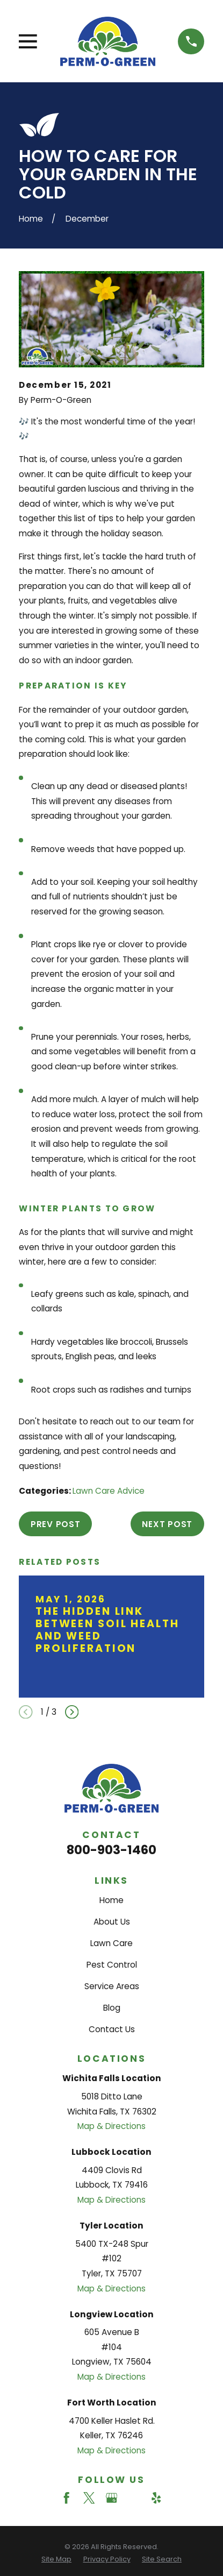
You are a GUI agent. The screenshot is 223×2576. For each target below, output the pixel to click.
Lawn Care (111, 1943)
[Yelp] (156, 2497)
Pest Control (112, 1964)
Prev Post (56, 1524)
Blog (111, 2007)
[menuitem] (56, 2559)
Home (111, 1900)
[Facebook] (66, 2497)
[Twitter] (89, 2497)
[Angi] (134, 2497)
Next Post (167, 1524)
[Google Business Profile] (111, 2497)
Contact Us (112, 2029)
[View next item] (72, 1712)
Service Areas (111, 1986)
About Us (111, 1921)
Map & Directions (111, 2126)
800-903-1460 (111, 1849)
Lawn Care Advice (109, 1490)
